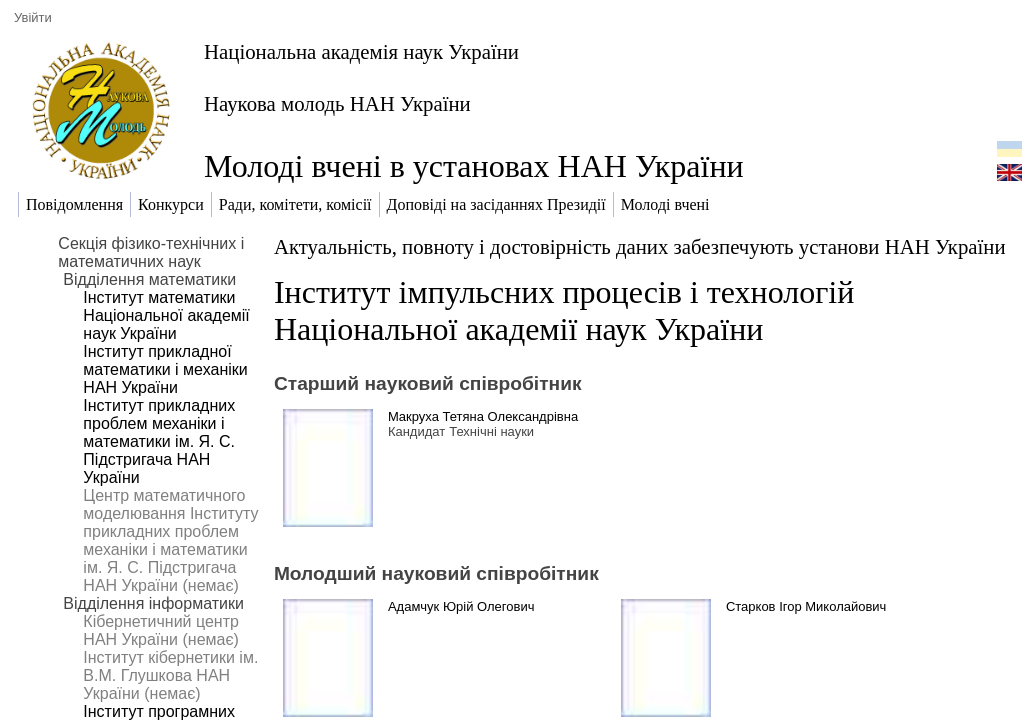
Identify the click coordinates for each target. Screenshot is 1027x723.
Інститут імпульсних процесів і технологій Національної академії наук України (564, 310)
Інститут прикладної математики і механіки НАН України (165, 369)
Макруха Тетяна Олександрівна (483, 416)
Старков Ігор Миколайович (806, 606)
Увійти (33, 17)
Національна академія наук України (361, 51)
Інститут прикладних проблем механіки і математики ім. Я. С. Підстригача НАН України (159, 441)
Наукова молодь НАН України (337, 103)
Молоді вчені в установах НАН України (474, 166)
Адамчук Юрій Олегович (461, 606)
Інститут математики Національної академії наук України (166, 315)
